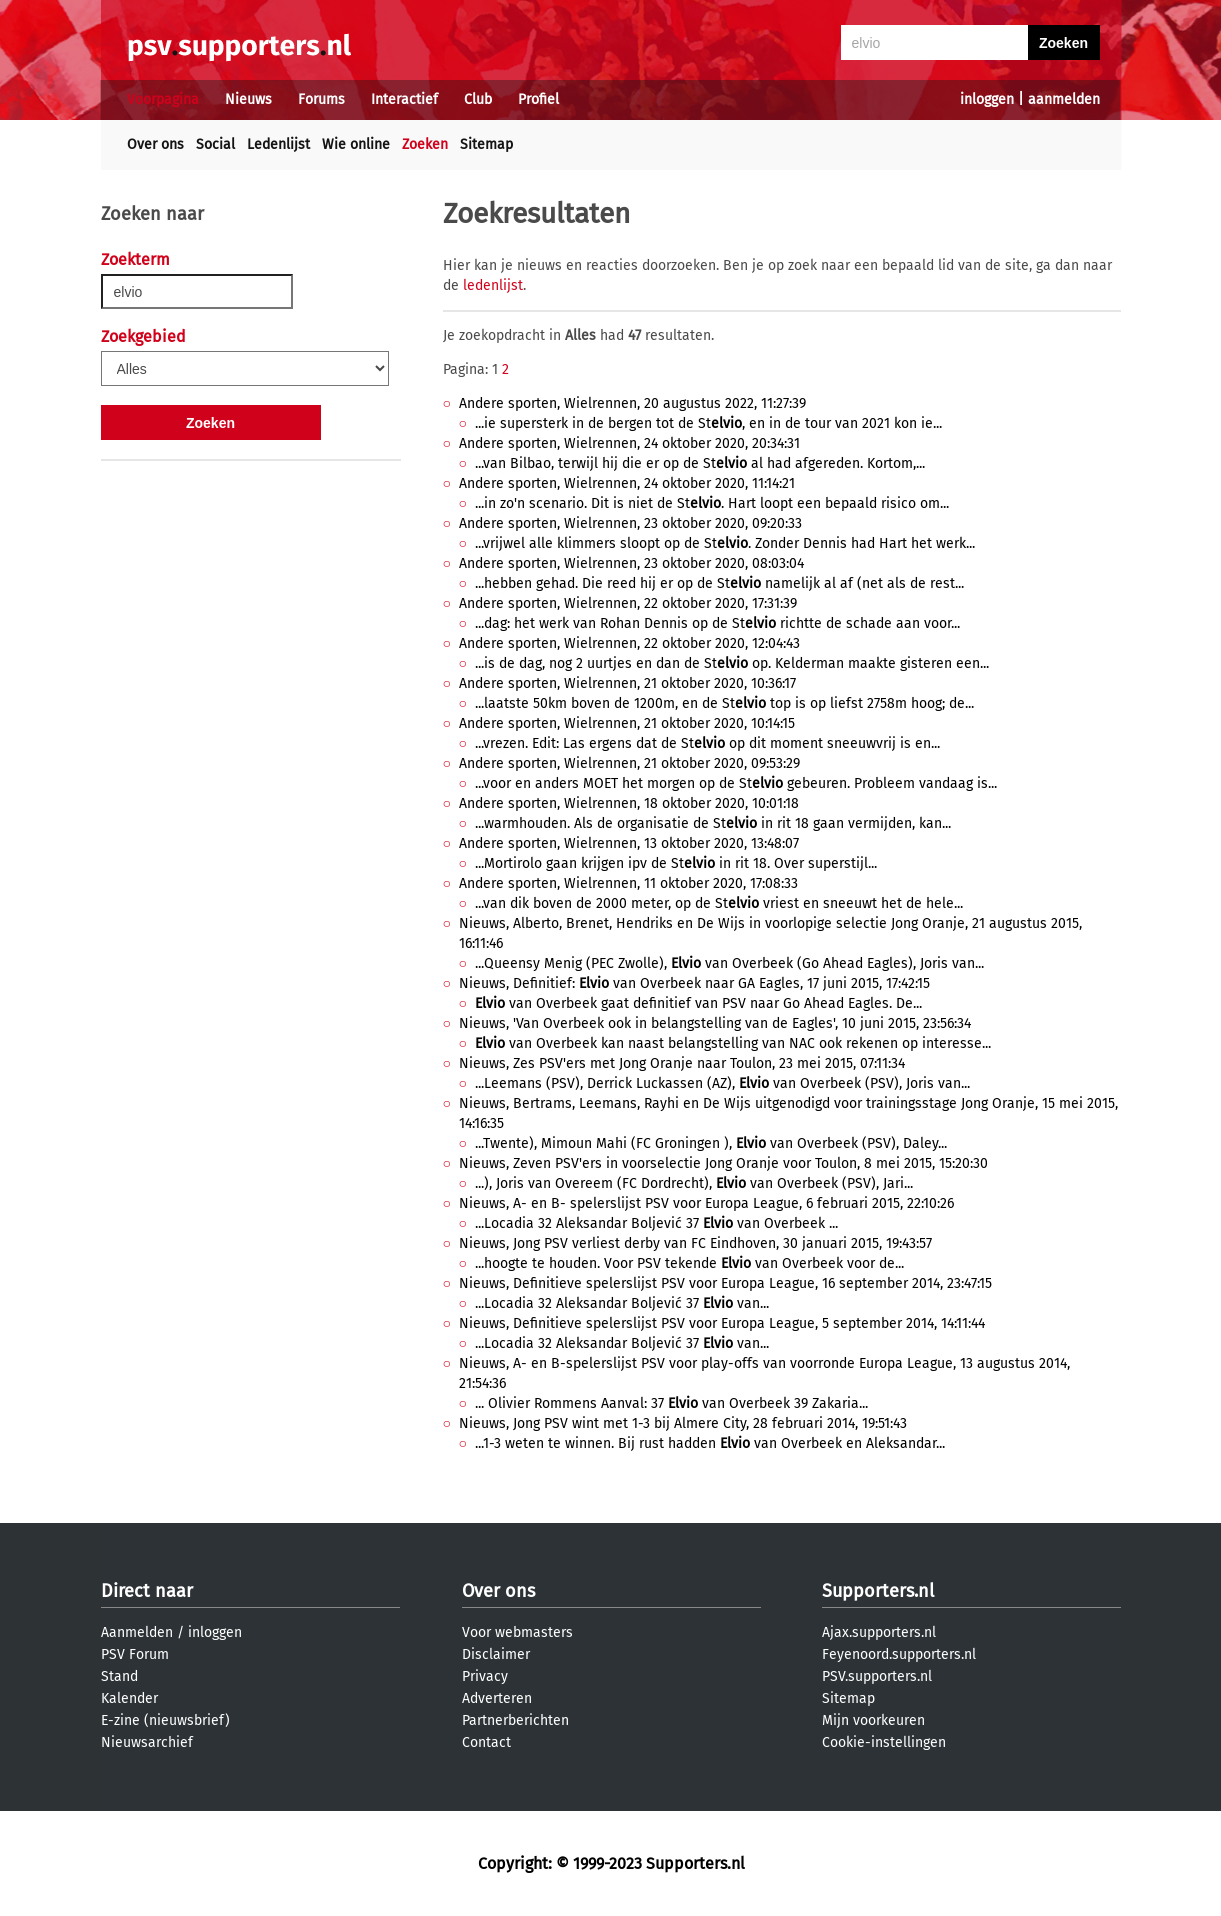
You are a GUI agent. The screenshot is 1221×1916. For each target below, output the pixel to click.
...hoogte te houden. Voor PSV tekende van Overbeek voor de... (689, 1263)
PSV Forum (135, 1654)
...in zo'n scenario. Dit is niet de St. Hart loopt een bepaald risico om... (712, 503)
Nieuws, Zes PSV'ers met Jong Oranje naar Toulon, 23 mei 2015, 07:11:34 (682, 1063)
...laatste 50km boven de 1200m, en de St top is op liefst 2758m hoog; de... (724, 703)
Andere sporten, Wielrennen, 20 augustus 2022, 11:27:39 (632, 403)
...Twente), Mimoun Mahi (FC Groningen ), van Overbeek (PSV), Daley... (711, 1143)
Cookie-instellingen (884, 1742)
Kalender (129, 1698)
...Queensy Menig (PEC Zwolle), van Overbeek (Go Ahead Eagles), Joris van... (729, 963)
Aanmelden (137, 1632)
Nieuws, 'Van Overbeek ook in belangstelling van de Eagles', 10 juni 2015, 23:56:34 (715, 1023)
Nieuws (248, 99)
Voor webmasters (517, 1632)
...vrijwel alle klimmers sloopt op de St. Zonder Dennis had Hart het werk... (725, 543)
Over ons (155, 144)
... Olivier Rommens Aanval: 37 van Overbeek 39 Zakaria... (671, 1403)
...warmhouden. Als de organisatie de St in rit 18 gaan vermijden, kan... (713, 823)
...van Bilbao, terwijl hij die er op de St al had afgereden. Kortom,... (700, 463)
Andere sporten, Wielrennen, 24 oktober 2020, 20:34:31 (629, 443)
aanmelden (1064, 99)
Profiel (538, 99)
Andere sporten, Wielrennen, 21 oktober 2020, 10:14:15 (627, 723)
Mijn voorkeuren (873, 1720)
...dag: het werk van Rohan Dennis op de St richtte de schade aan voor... (717, 623)
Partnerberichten (515, 1720)
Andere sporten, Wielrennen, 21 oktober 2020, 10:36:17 (627, 683)
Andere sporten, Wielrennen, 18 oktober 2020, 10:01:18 (629, 803)
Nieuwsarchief (147, 1742)
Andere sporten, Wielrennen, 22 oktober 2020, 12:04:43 (629, 643)
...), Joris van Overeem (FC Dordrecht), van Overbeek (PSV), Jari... (694, 1183)
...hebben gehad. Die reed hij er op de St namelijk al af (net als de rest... (719, 583)
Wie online (356, 144)
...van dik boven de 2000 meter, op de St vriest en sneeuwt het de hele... (719, 903)
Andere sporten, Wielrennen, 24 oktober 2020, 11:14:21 (627, 483)
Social (215, 144)
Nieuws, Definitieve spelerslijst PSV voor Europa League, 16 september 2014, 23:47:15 (725, 1283)
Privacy (485, 1676)
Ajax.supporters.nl (879, 1632)
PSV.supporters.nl (877, 1676)
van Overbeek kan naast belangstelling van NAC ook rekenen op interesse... (733, 1043)
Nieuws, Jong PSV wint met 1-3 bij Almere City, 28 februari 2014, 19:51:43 (683, 1423)
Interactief (404, 99)
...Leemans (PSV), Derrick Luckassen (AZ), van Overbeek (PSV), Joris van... (722, 1083)
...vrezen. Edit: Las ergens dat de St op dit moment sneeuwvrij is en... (707, 743)
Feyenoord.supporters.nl (899, 1654)
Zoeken (425, 144)
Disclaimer (496, 1654)
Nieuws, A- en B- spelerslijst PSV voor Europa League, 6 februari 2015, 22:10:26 (706, 1203)
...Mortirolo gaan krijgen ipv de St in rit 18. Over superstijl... (676, 863)
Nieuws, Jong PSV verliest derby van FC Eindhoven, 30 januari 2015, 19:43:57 (695, 1243)
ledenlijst (493, 285)
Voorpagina (163, 99)
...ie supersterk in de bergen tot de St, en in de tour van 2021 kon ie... (708, 423)
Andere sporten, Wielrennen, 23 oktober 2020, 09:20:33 (630, 523)
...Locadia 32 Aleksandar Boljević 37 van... (622, 1303)
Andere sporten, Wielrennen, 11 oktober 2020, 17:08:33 (628, 883)
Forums (321, 99)
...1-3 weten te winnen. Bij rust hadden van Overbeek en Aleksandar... (710, 1443)
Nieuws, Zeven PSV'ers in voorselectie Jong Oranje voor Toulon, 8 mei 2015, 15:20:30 (723, 1163)
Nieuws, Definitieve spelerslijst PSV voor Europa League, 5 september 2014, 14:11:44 (722, 1323)
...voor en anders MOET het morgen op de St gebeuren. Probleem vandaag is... (736, 783)
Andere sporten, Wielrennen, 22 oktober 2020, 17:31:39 (628, 603)
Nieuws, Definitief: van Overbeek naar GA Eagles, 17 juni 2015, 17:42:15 (694, 983)
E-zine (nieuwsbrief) (165, 1720)
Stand (119, 1676)
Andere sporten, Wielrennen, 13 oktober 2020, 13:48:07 (629, 843)
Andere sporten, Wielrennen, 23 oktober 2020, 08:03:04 (631, 563)
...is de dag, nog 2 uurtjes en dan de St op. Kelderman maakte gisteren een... (732, 663)
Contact (486, 1742)
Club (478, 99)
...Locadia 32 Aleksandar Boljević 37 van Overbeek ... (656, 1223)
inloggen (987, 99)
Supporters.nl (878, 1591)
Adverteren (497, 1698)
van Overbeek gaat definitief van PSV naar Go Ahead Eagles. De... (698, 1003)
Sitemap (486, 144)
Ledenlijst (278, 144)
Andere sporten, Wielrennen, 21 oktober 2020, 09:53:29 (629, 763)
